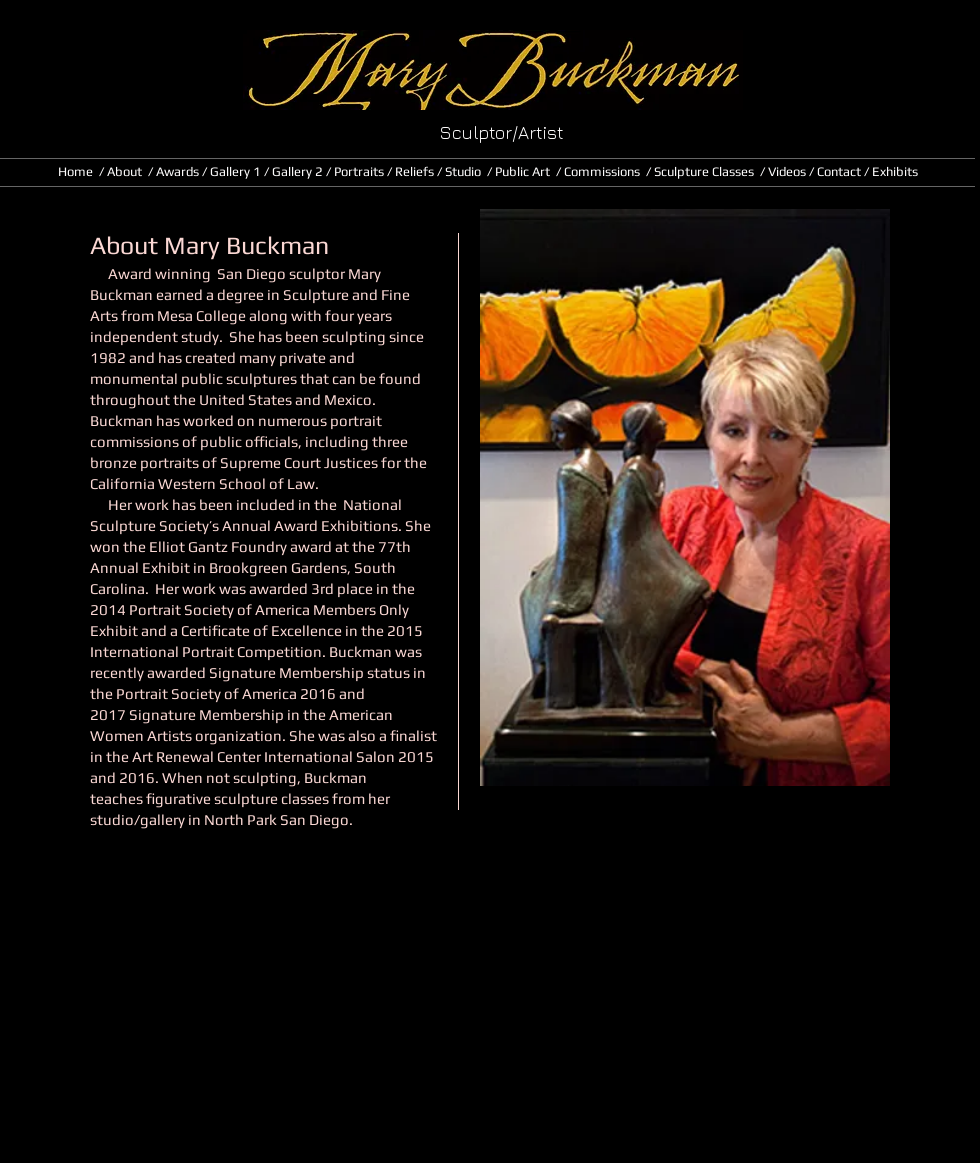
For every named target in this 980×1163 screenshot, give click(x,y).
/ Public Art (521, 171)
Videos (787, 171)
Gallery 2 (297, 171)
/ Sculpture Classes (701, 171)
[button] (310, 255)
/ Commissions (598, 171)
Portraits (359, 171)
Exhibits (895, 171)
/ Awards (175, 171)
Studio (463, 171)
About (124, 171)
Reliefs (414, 171)
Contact (840, 171)
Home (78, 171)
